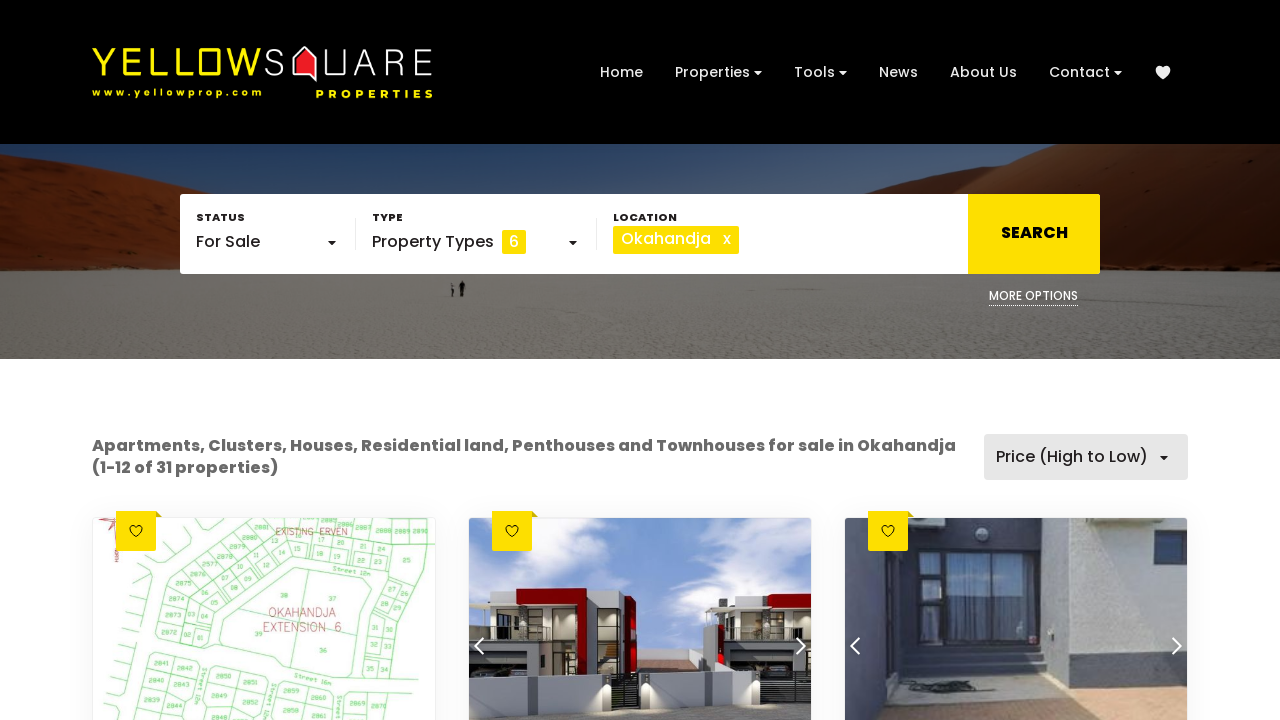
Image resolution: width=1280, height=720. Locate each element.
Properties (718, 72)
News (898, 72)
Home (621, 72)
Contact (1085, 72)
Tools (820, 72)
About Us (983, 72)
